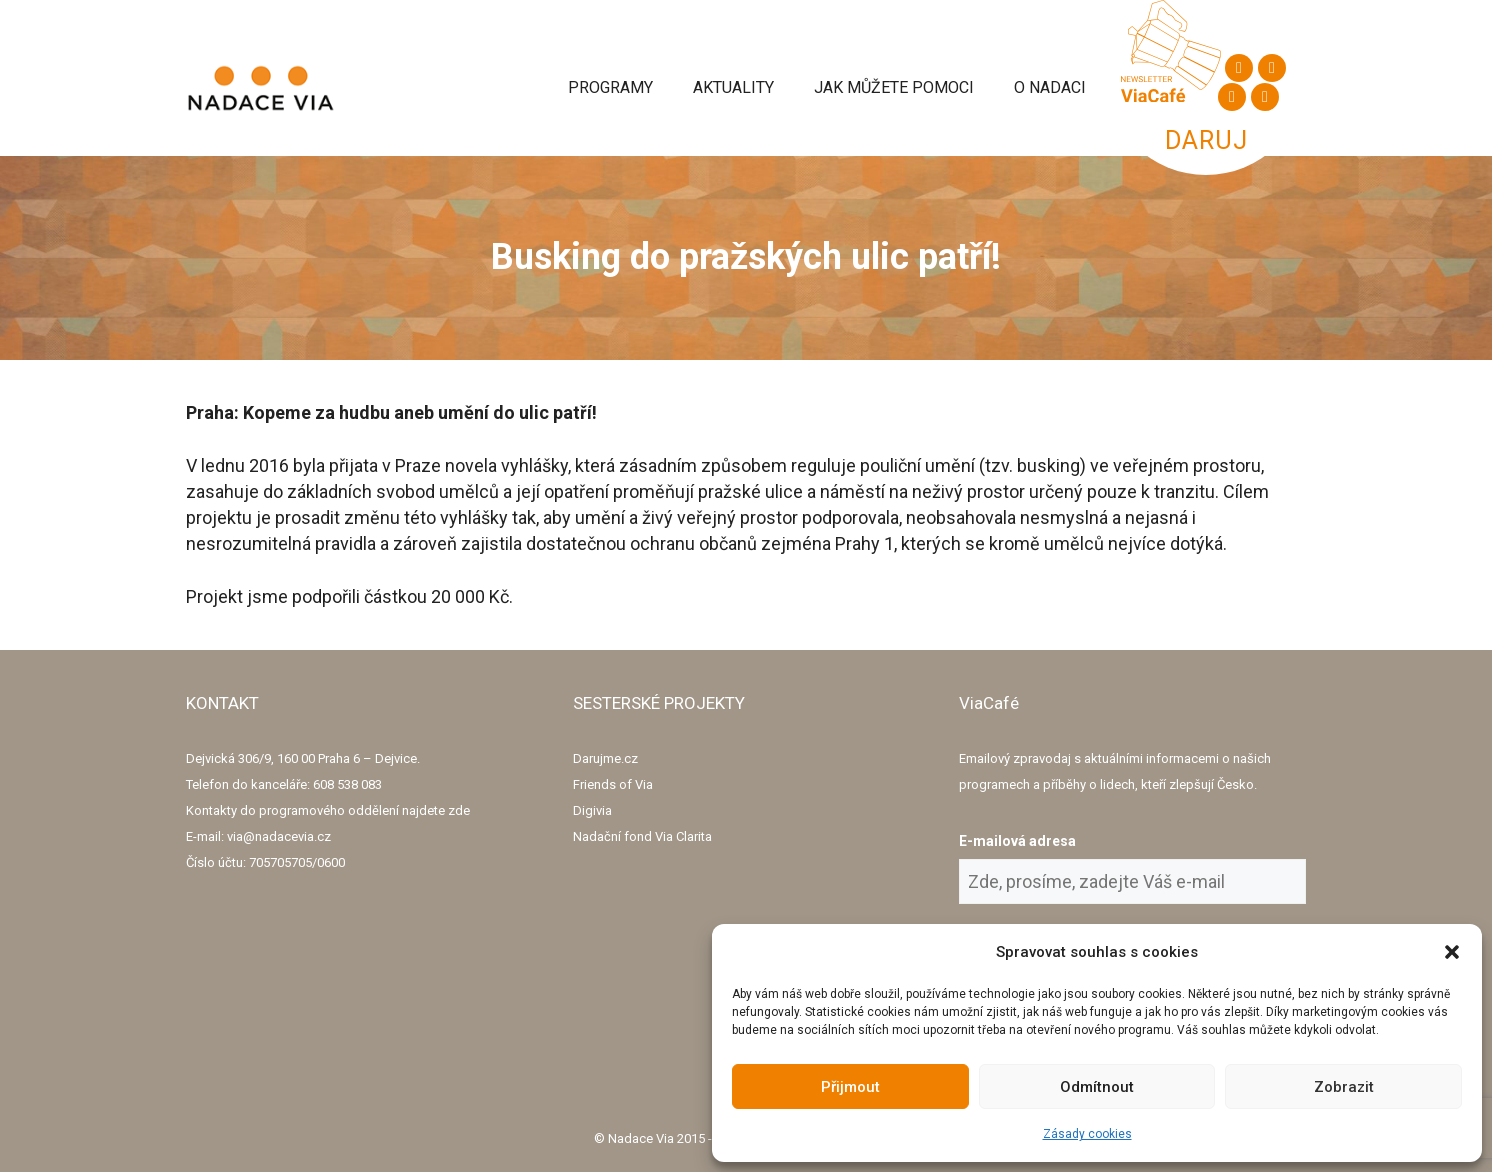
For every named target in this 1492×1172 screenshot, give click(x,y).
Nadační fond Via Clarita (642, 836)
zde (459, 810)
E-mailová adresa (1017, 841)
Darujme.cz (605, 758)
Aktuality (733, 87)
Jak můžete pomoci (894, 87)
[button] (1452, 952)
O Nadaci (1050, 87)
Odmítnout (1097, 1087)
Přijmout (850, 1087)
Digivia (592, 810)
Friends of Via (613, 784)
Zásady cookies (1087, 1134)
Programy (610, 87)
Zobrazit (1344, 1087)
